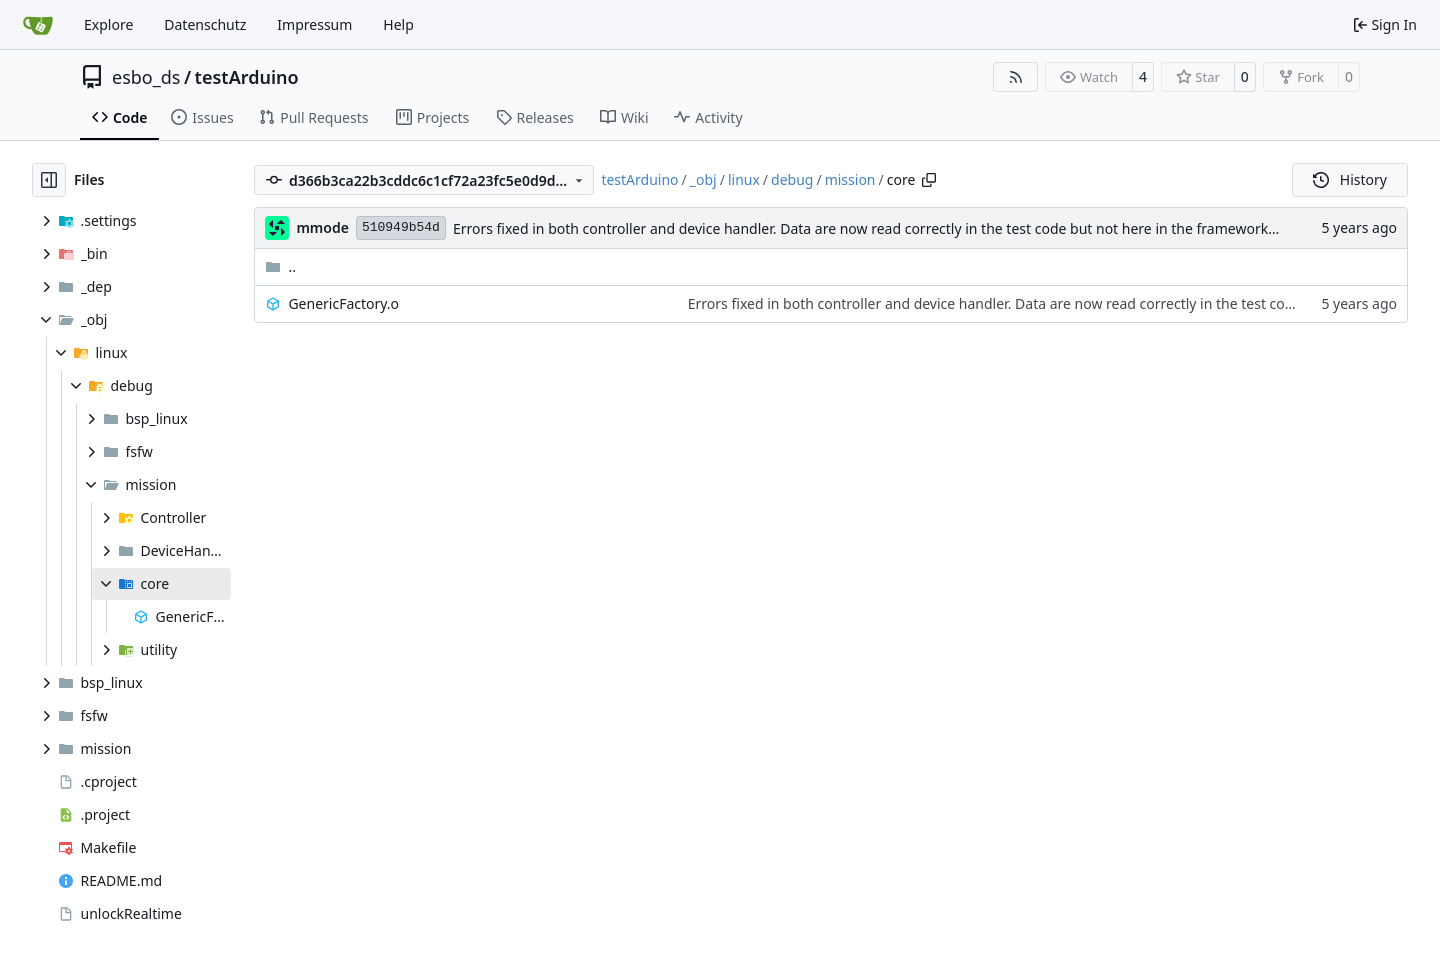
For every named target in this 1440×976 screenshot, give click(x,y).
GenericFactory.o (343, 303)
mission (850, 179)
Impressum (314, 24)
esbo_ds (146, 77)
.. (280, 266)
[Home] (38, 25)
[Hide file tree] (49, 180)
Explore (108, 24)
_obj (703, 179)
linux (744, 179)
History (1350, 179)
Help (398, 24)
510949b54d (401, 227)
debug (792, 179)
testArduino (247, 77)
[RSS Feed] (1016, 77)
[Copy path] (929, 180)
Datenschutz (205, 24)
